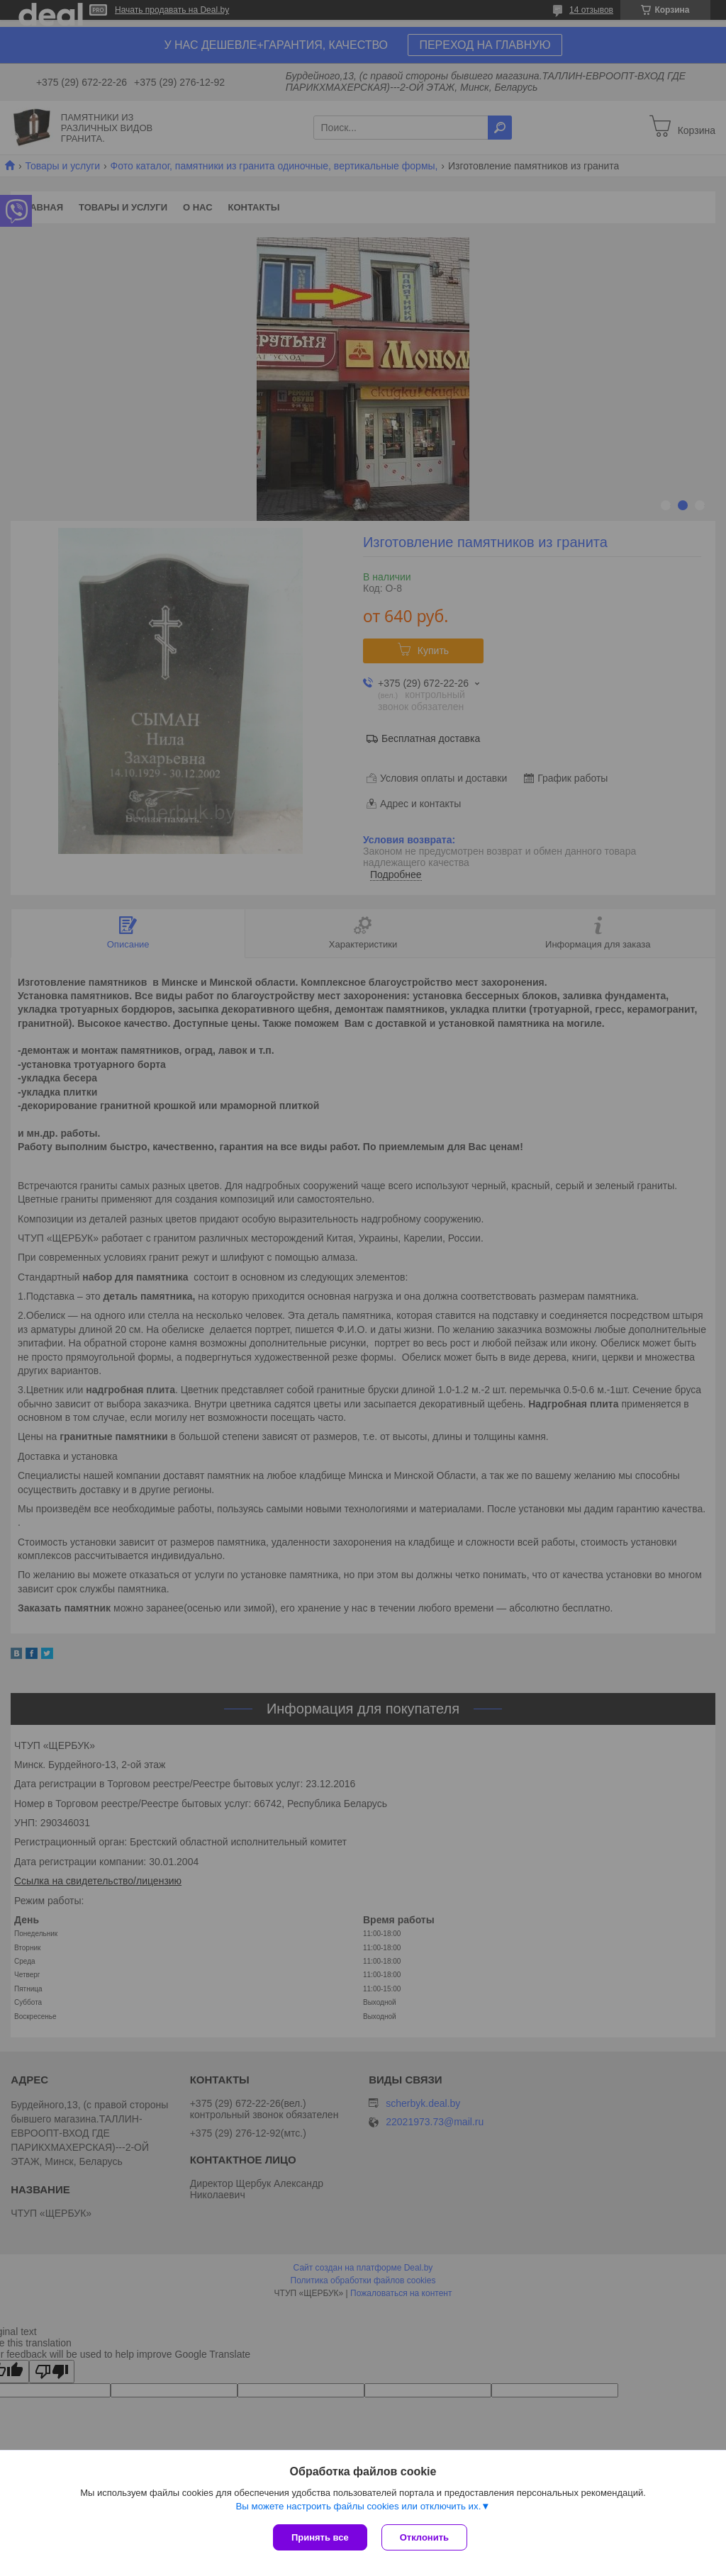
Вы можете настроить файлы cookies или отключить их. (358, 2506)
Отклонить (424, 2537)
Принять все (320, 2537)
